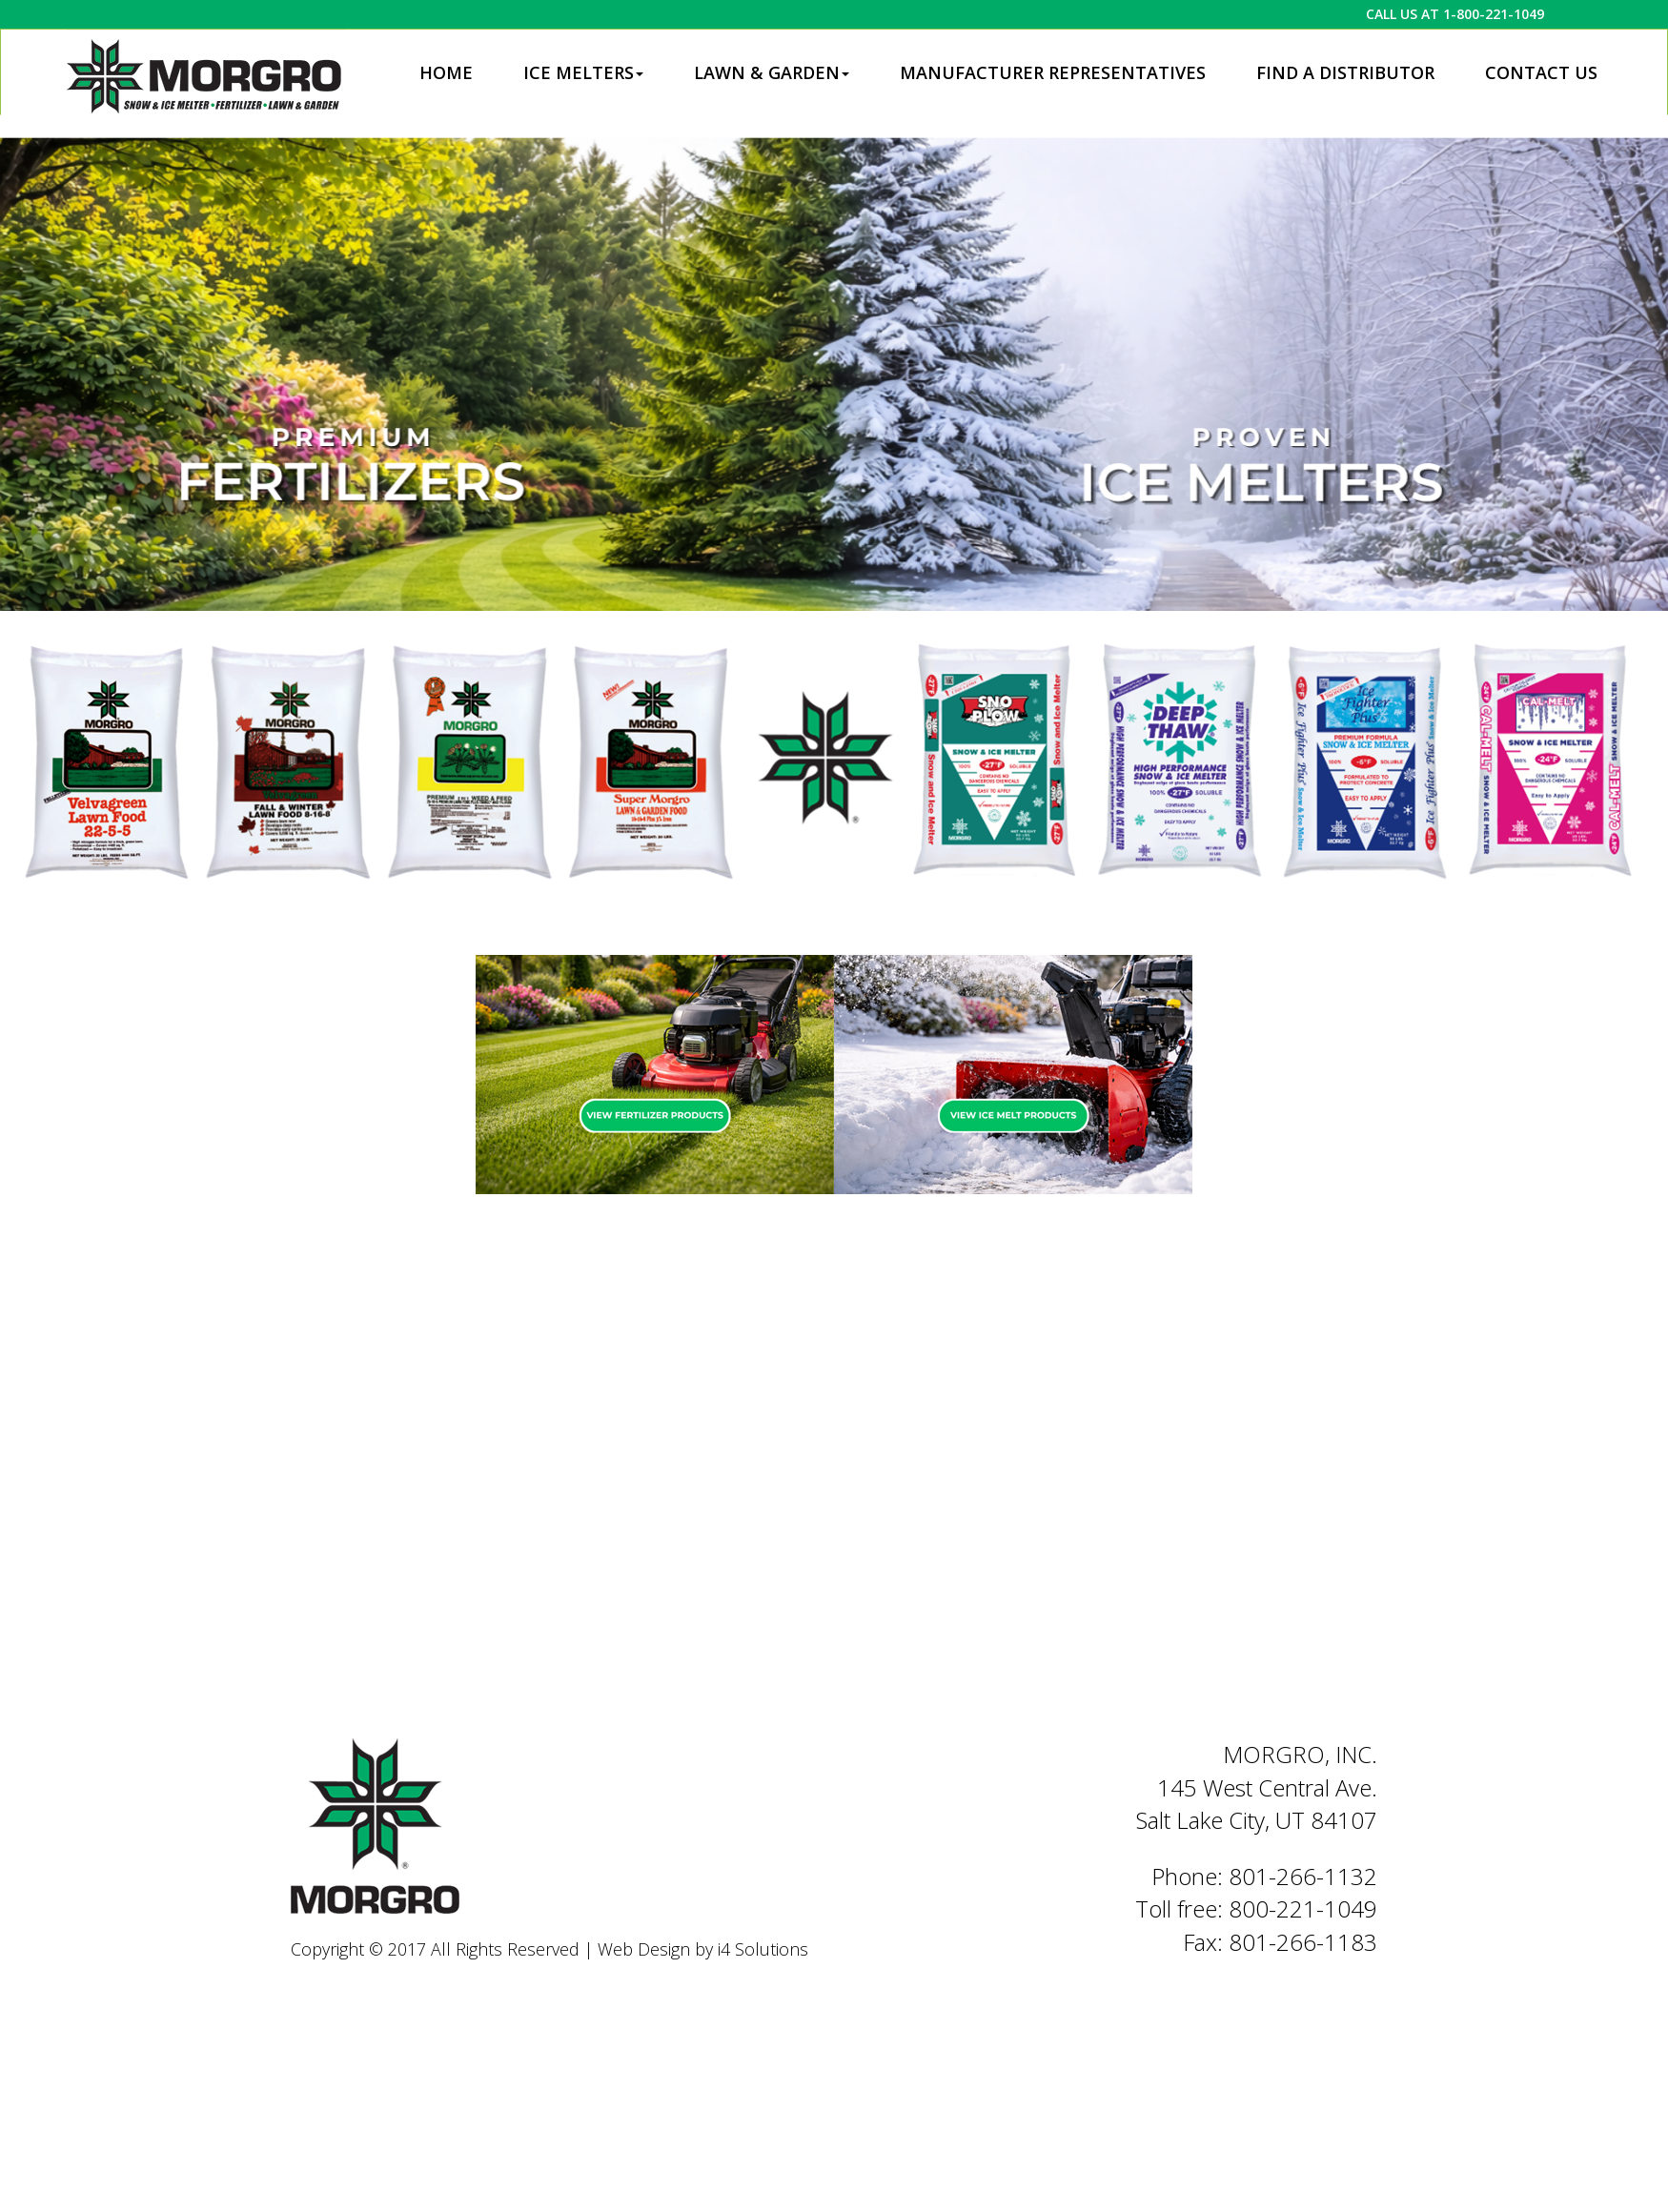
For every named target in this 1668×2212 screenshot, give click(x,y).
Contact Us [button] (1541, 72)
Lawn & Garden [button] (771, 72)
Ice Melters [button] (583, 72)
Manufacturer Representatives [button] (1053, 72)
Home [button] (446, 72)
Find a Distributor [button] (1345, 72)
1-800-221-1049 (1493, 14)
